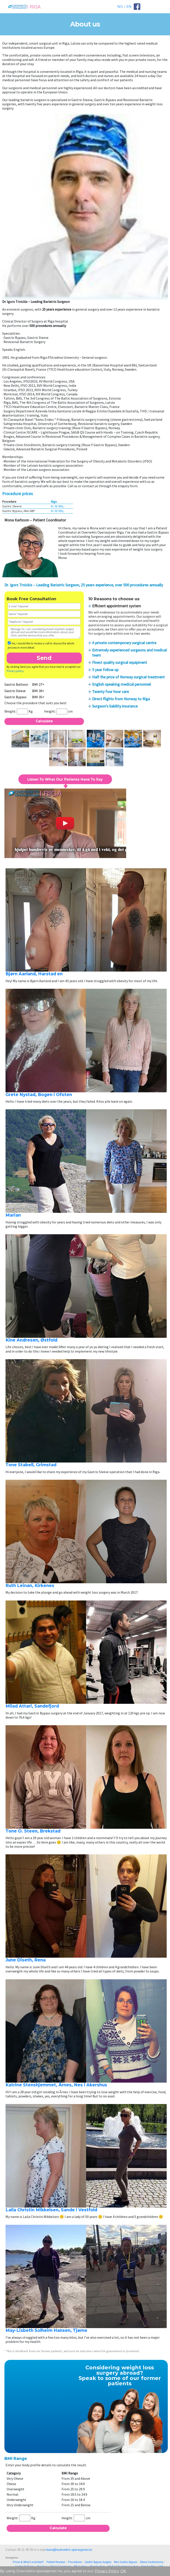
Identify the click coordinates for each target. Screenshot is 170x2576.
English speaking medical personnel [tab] (121, 684)
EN (128, 6)
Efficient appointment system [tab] (116, 605)
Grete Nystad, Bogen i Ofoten (39, 1094)
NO (120, 6)
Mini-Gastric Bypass (125, 2562)
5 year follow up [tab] (105, 669)
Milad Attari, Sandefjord (32, 1706)
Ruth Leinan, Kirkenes (30, 1585)
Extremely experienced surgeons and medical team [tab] (129, 652)
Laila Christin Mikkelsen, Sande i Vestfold (51, 2209)
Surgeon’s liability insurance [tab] (115, 706)
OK (123, 2571)
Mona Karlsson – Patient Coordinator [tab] (35, 520)
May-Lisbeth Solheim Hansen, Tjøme (46, 2330)
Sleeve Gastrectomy (151, 2562)
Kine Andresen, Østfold (31, 1340)
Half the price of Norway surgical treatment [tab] (128, 676)
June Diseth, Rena (26, 1960)
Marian (13, 1215)
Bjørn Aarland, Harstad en (34, 973)
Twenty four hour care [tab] (110, 691)
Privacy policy (15, 671)
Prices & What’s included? (28, 2562)
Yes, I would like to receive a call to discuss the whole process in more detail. (41, 646)
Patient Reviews (55, 2562)
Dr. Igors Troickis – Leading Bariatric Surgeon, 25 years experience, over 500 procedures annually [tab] (83, 585)
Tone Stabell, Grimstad (31, 1464)
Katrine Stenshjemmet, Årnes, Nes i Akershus (56, 2084)
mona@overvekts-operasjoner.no (69, 2550)
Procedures (75, 2562)
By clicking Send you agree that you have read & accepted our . (44, 669)
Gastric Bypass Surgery (98, 2562)
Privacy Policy (107, 2571)
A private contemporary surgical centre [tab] (124, 642)
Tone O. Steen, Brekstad (33, 1831)
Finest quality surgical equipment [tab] (119, 662)
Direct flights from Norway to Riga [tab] (121, 698)
